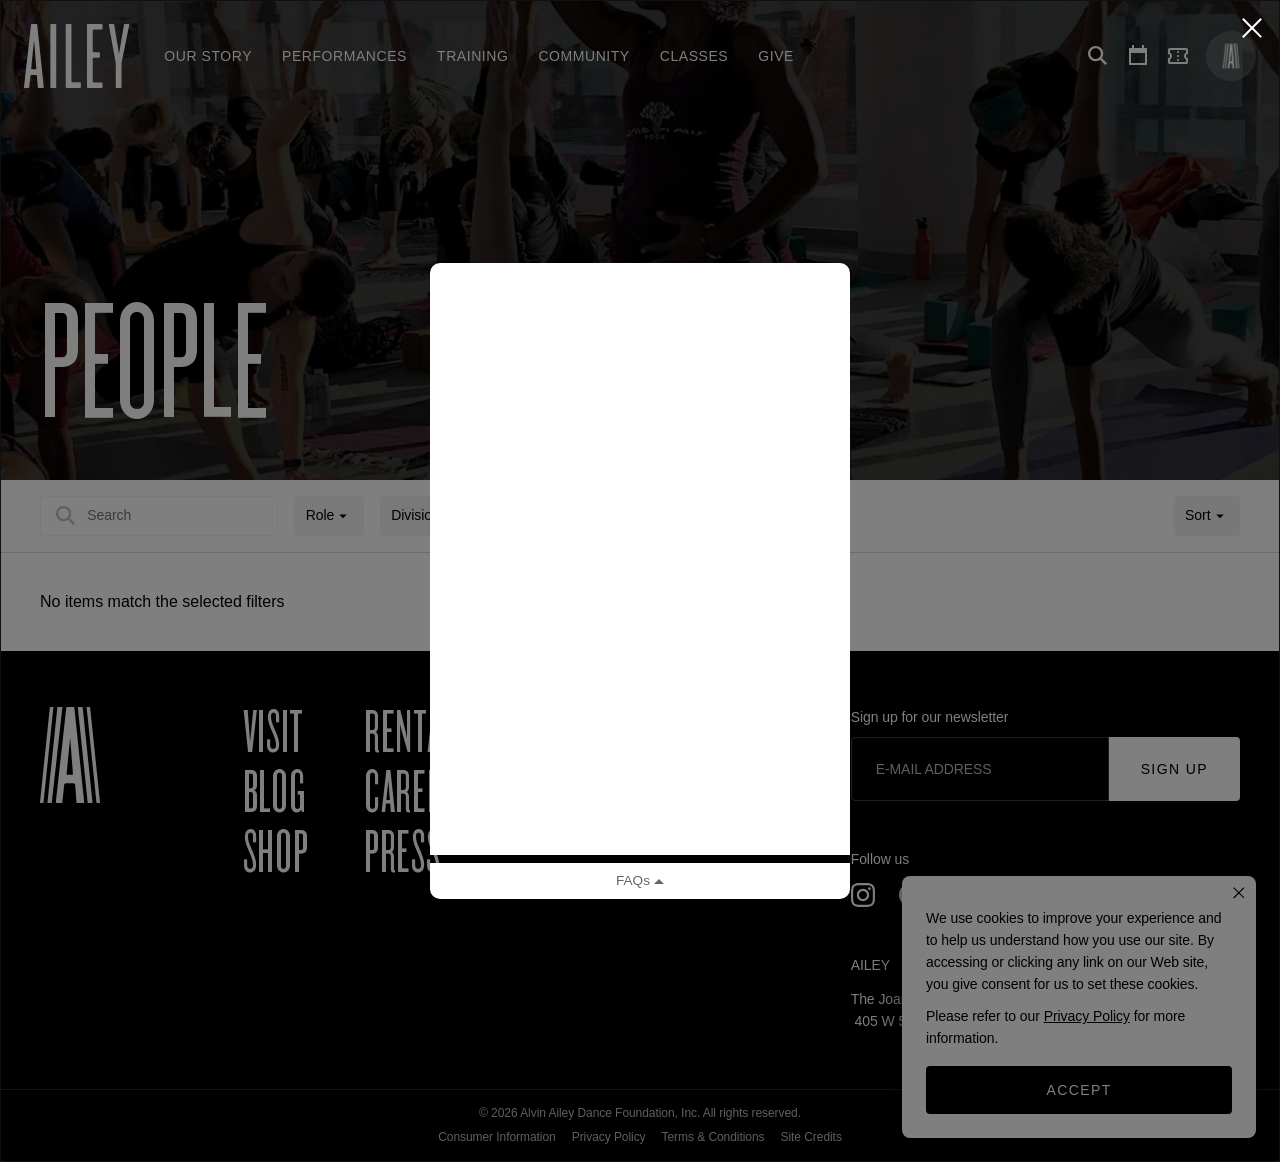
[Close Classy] (1252, 28)
